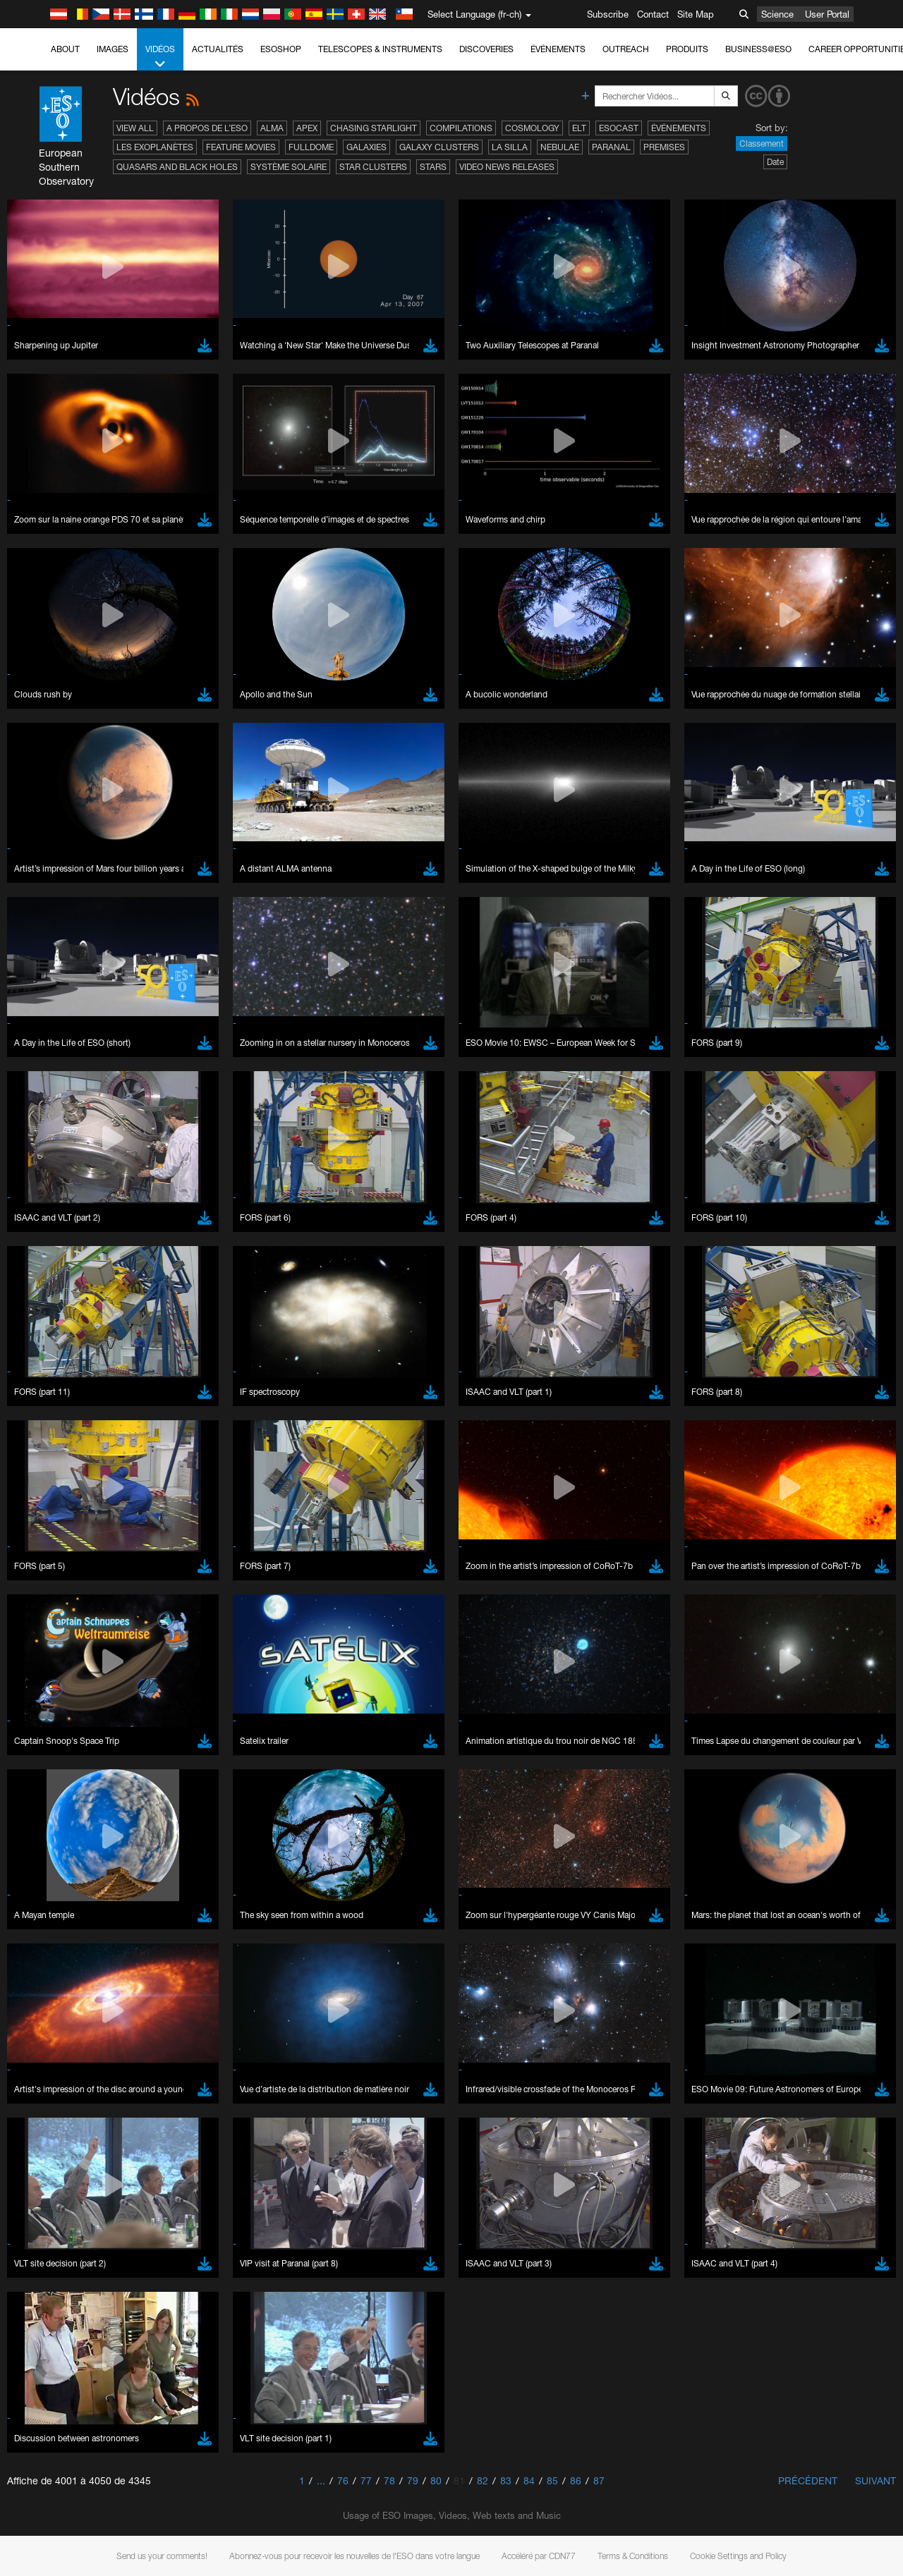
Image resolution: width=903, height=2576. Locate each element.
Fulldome (311, 147)
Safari (53, 1809)
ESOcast (618, 128)
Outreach (625, 49)
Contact (653, 14)
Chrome (58, 1770)
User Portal (827, 14)
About (65, 49)
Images (112, 49)
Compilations (461, 128)
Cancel (114, 2016)
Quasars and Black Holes (177, 166)
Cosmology (532, 128)
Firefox (55, 1796)
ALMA (272, 128)
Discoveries (486, 49)
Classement (761, 143)
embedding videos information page (810, 1537)
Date (775, 162)
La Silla (510, 147)
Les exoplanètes (154, 147)
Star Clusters (373, 166)
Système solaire (288, 166)
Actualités (217, 49)
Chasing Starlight (373, 128)
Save (45, 2016)
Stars (433, 166)
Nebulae (559, 147)
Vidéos (160, 57)
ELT (579, 128)
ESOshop (280, 49)
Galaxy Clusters (439, 147)
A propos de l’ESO (207, 128)
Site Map (695, 14)
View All (135, 128)
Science (777, 14)
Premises (664, 147)
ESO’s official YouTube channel (332, 1524)
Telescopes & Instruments (380, 49)
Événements (558, 49)
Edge (52, 1782)
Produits (687, 49)
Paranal (611, 147)
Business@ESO (758, 49)
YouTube (31, 1524)
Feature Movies (241, 147)
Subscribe (608, 14)
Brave (54, 1756)
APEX (306, 128)
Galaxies (366, 147)
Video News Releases (506, 166)
